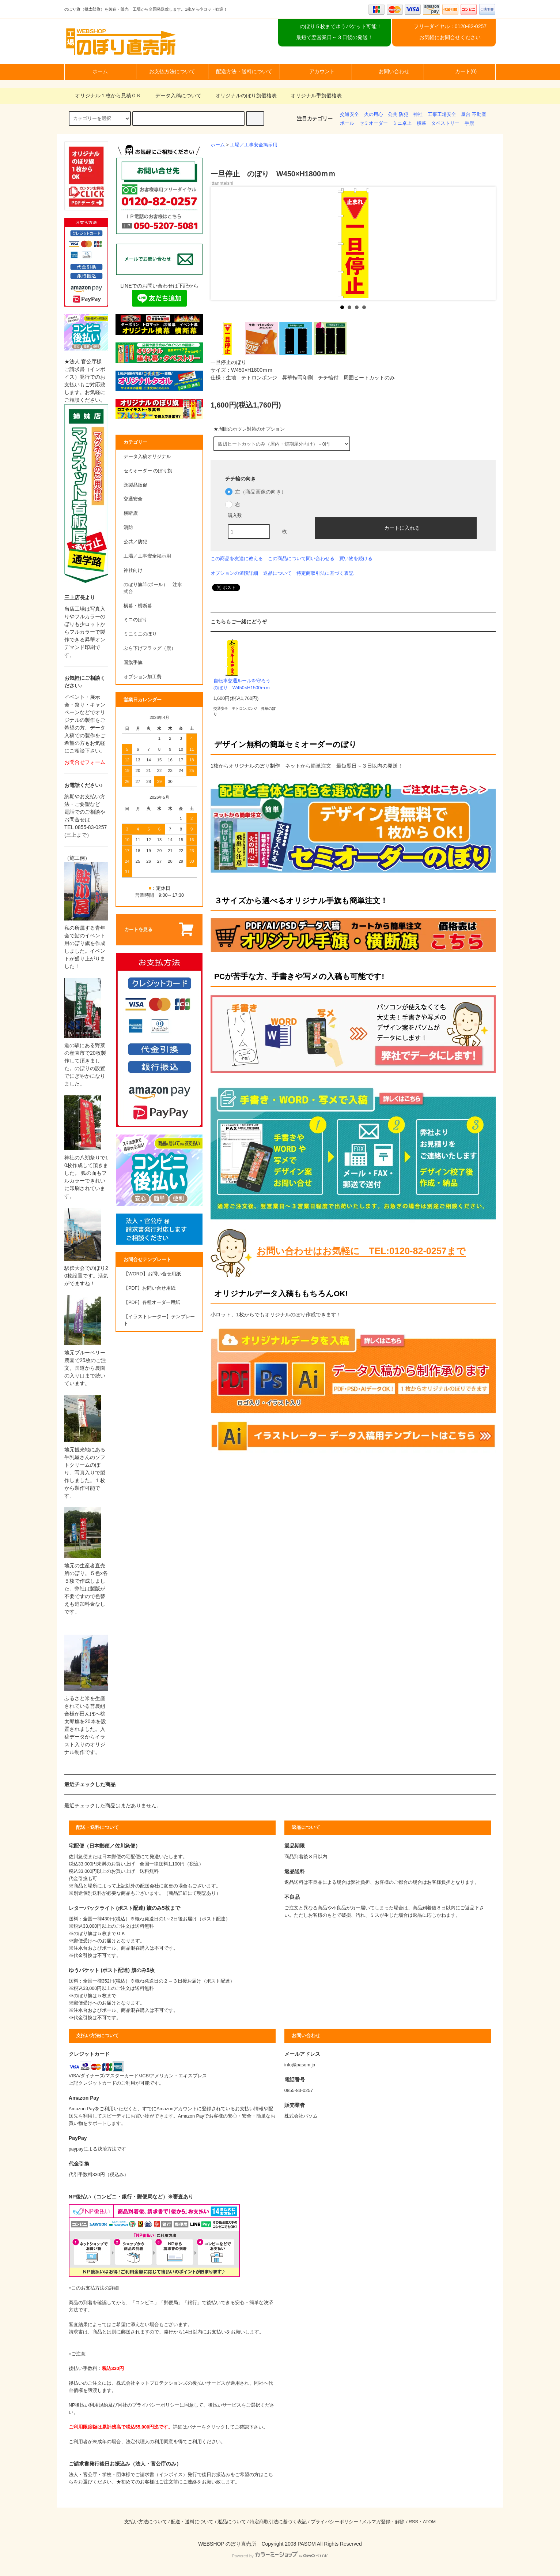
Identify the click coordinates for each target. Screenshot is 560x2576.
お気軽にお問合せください (450, 37)
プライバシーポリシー (334, 2521)
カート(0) (460, 71)
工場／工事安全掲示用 (253, 144)
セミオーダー (373, 123)
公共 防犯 (398, 114)
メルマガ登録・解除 (383, 2521)
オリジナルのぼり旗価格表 (242, 95)
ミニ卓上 (402, 123)
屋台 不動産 (473, 114)
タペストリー (445, 123)
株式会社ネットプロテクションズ (152, 2383)
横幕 (421, 123)
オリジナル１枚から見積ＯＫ (103, 95)
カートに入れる (396, 527)
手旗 (469, 123)
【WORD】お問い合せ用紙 (152, 1273)
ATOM (429, 2521)
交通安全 (349, 114)
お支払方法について (172, 71)
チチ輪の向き (240, 478)
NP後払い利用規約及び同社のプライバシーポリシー (124, 2405)
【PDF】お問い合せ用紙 (149, 1288)
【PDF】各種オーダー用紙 (152, 1302)
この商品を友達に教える (237, 558)
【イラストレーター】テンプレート (159, 1320)
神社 (418, 114)
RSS (413, 2521)
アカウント (316, 71)
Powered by (280, 2556)
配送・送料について (192, 2521)
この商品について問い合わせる (301, 558)
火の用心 (373, 114)
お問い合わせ (387, 71)
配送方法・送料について (244, 71)
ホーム (100, 71)
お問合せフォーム (84, 762)
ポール (347, 123)
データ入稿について (174, 95)
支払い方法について (145, 2521)
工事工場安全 (442, 114)
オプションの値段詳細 (234, 573)
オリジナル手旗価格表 (312, 95)
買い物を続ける (355, 558)
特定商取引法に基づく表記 (324, 573)
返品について (277, 573)
